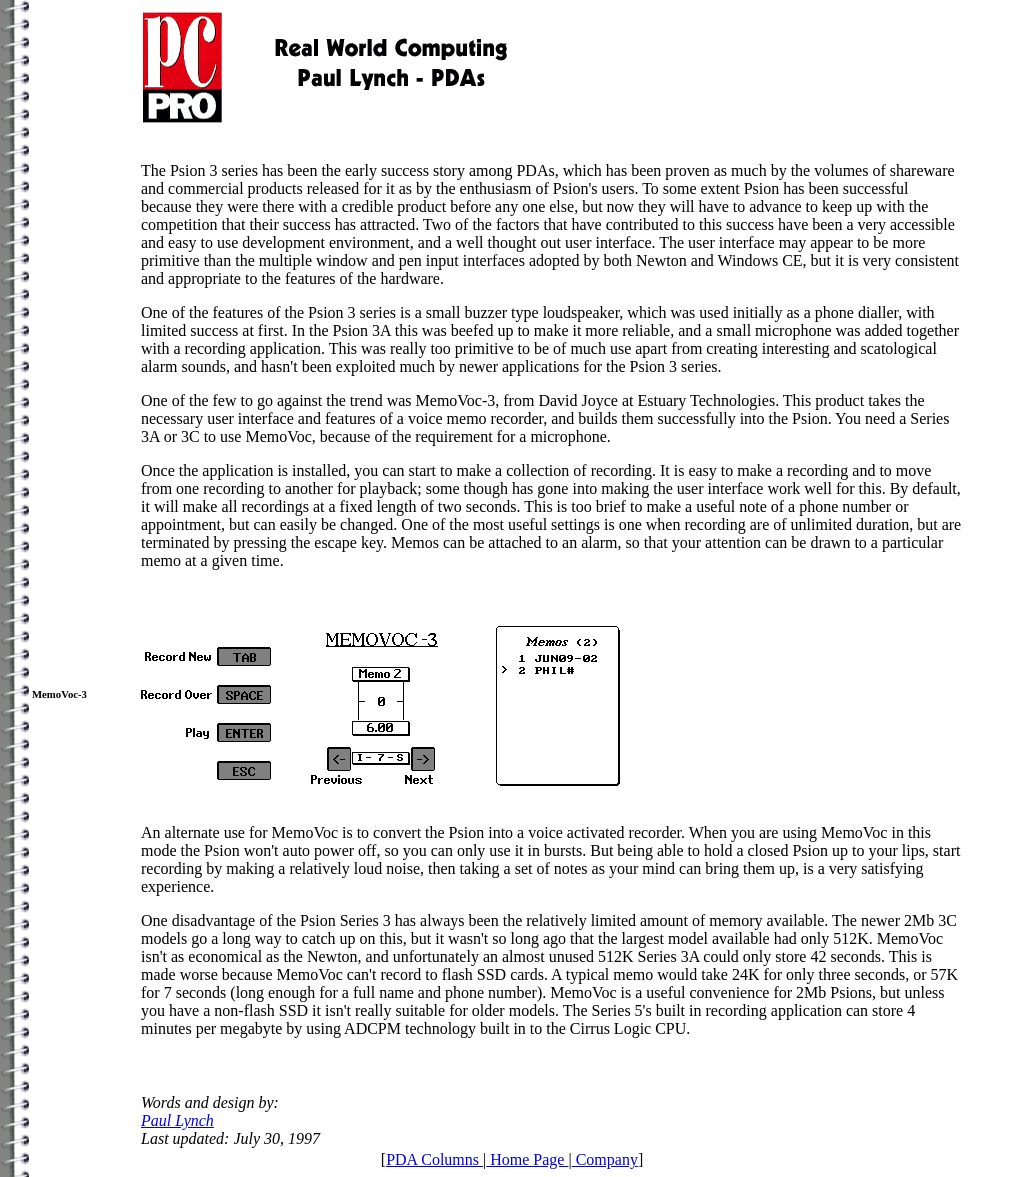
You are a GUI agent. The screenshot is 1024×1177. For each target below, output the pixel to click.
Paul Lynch (177, 1120)
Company (605, 1159)
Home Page (527, 1159)
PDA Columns (434, 1159)
